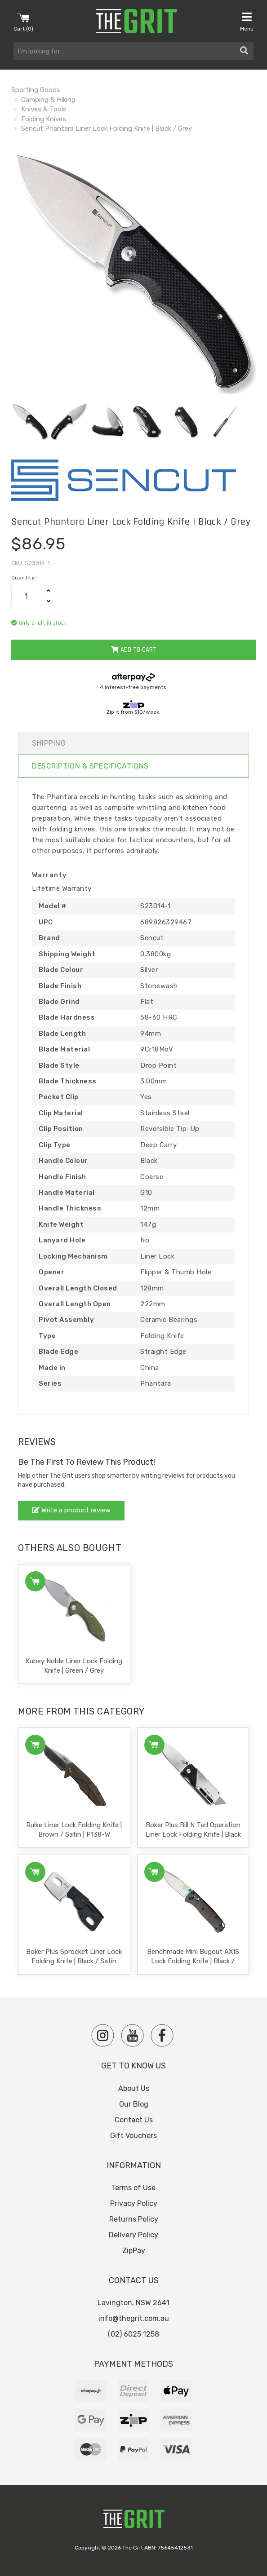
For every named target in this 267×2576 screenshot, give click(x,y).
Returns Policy (133, 2219)
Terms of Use (133, 2187)
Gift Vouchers (133, 2135)
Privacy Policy (133, 2203)
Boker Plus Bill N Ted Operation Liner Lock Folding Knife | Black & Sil (193, 1834)
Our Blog (133, 2104)
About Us (133, 2088)
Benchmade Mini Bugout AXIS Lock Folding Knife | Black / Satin (193, 1961)
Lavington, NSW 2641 (133, 2302)
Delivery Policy (133, 2235)
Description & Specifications (90, 766)
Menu (247, 21)
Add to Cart (133, 649)
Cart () (23, 21)
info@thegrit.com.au (133, 2318)
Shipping (49, 743)
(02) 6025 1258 (133, 2334)
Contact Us (134, 2120)
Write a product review (71, 1510)
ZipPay (133, 2250)
